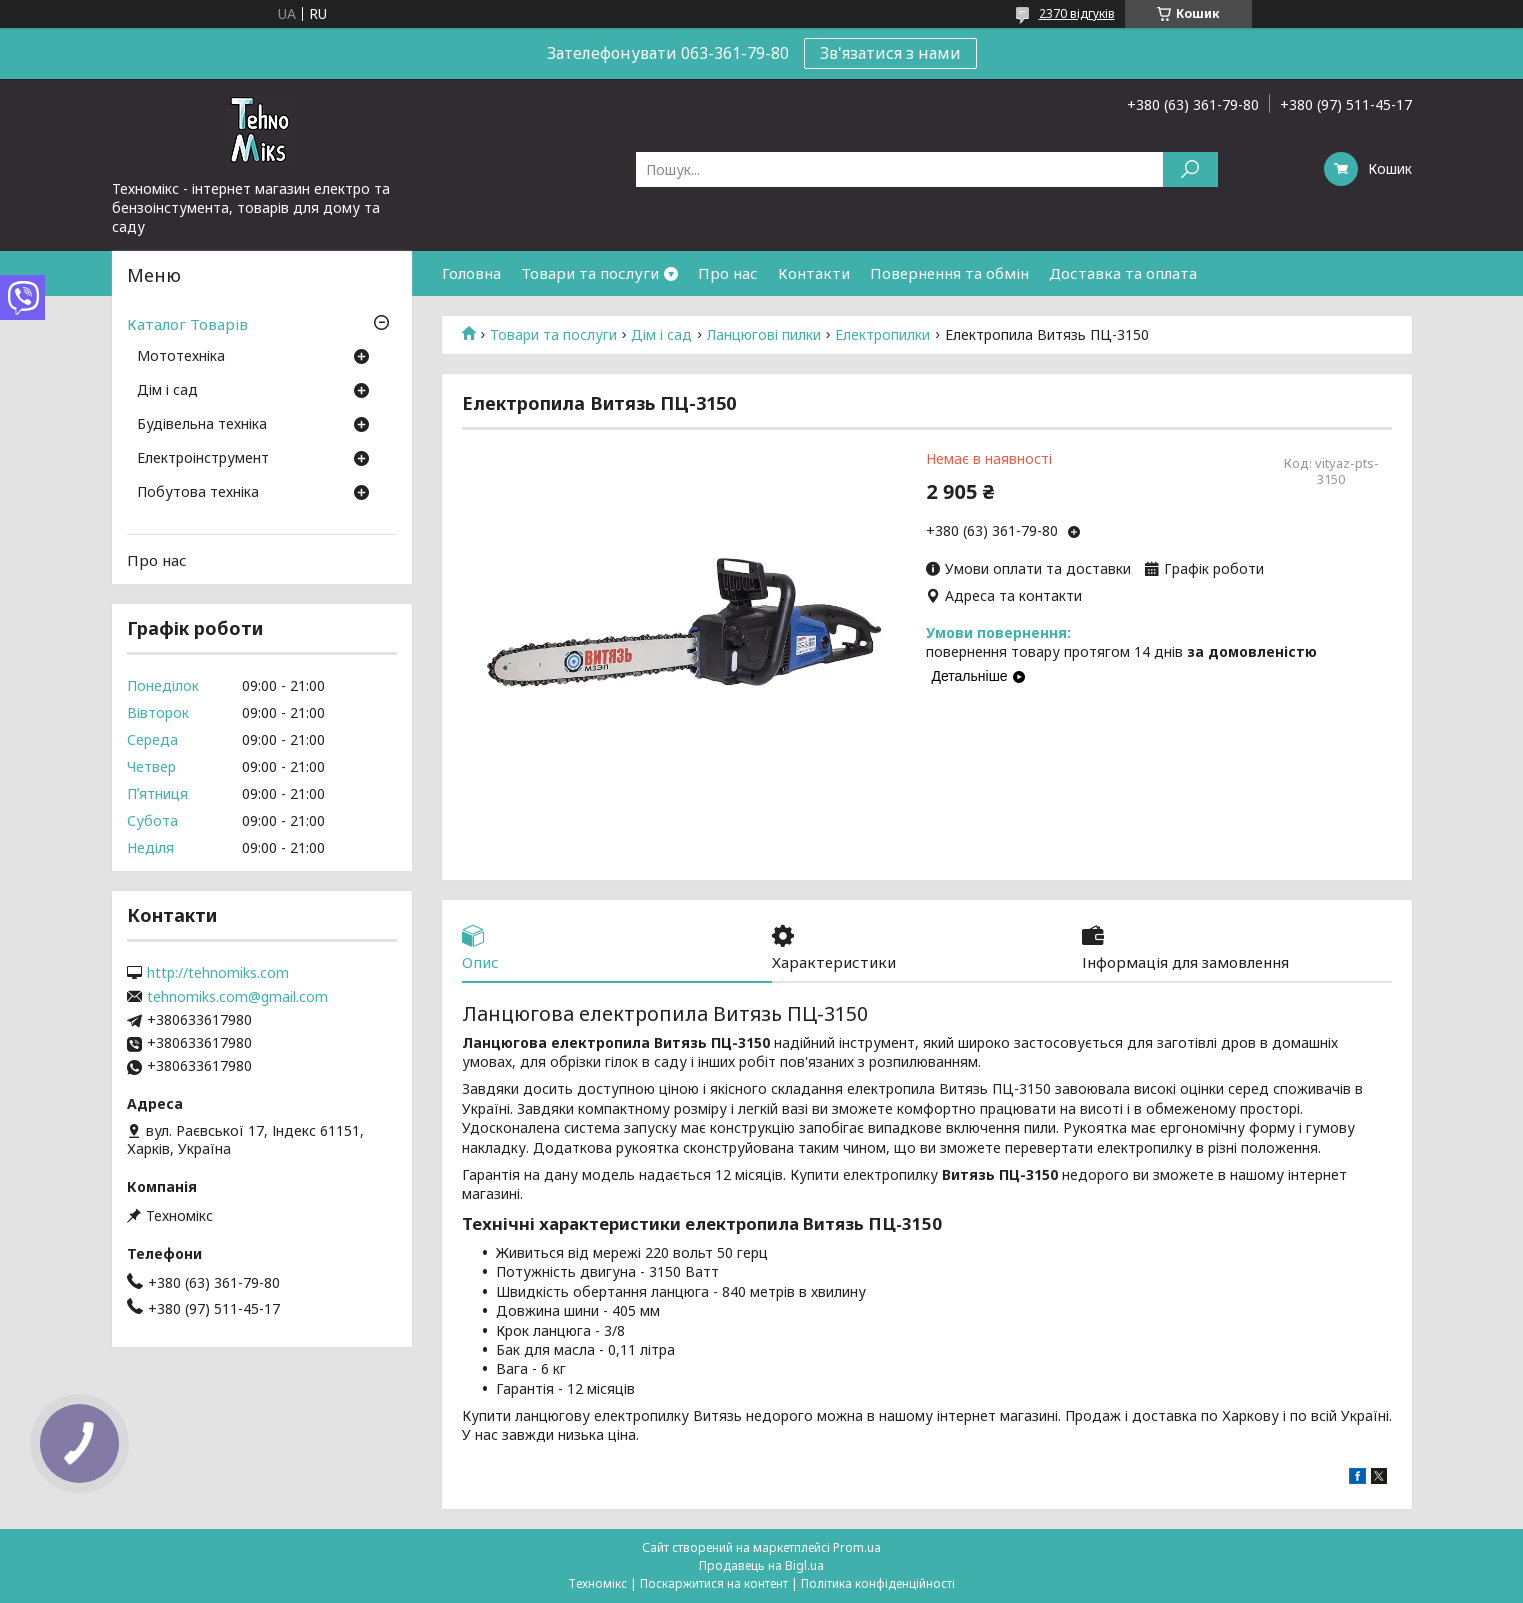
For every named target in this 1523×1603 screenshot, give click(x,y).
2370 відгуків (1077, 13)
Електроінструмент (203, 459)
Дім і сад (661, 335)
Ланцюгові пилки (764, 335)
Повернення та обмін (949, 273)
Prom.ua (857, 1547)
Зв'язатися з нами (890, 53)
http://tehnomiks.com (218, 973)
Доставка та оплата (1123, 273)
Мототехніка (181, 357)
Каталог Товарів (187, 324)
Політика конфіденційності (878, 1583)
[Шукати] (1190, 169)
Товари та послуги (590, 273)
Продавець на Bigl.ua (761, 1565)
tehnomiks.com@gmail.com (237, 997)
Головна (471, 273)
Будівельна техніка (202, 425)
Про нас (728, 273)
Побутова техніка (198, 493)
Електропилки (882, 335)
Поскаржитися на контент (714, 1583)
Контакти (814, 273)
